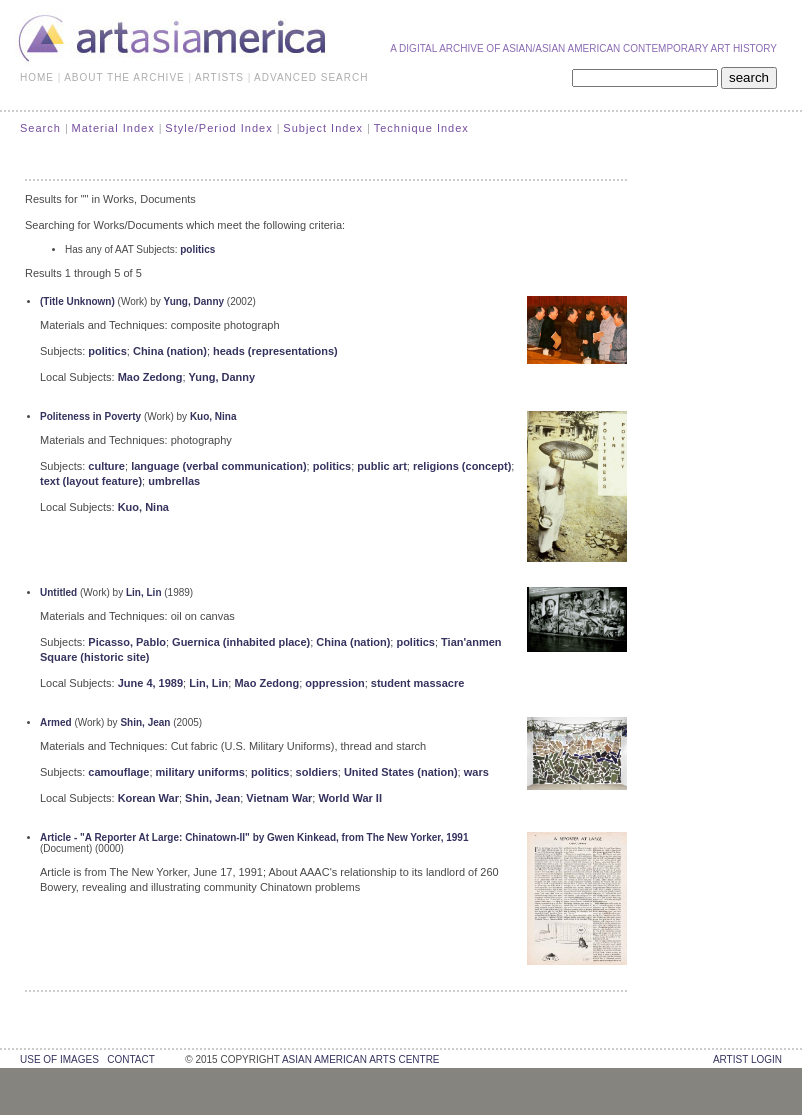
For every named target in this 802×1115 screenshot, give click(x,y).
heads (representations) (275, 351)
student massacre (418, 683)
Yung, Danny (194, 301)
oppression (334, 683)
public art (382, 466)
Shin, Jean (145, 722)
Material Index (113, 128)
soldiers (317, 772)
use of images (59, 1059)
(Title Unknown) (77, 301)
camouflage (118, 772)
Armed (56, 722)
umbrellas (174, 481)
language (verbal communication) (218, 466)
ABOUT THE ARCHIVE (124, 77)
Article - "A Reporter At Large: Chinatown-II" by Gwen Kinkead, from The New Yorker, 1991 (254, 837)
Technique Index (421, 128)
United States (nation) (401, 772)
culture (106, 466)
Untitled (58, 592)
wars (476, 772)
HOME (37, 77)
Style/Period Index (218, 128)
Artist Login (747, 1059)
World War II (350, 798)
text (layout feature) (91, 481)
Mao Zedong (150, 377)
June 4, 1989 (150, 683)
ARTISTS (219, 77)
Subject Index (323, 128)
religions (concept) (462, 466)
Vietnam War (279, 798)
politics (197, 249)
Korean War (148, 798)
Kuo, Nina (213, 416)
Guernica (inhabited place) (241, 642)
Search (40, 128)
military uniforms (200, 772)
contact (130, 1059)
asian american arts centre (361, 1059)
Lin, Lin (144, 592)
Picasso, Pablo (127, 642)
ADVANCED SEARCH (311, 77)
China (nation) (170, 351)
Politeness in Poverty (90, 416)
